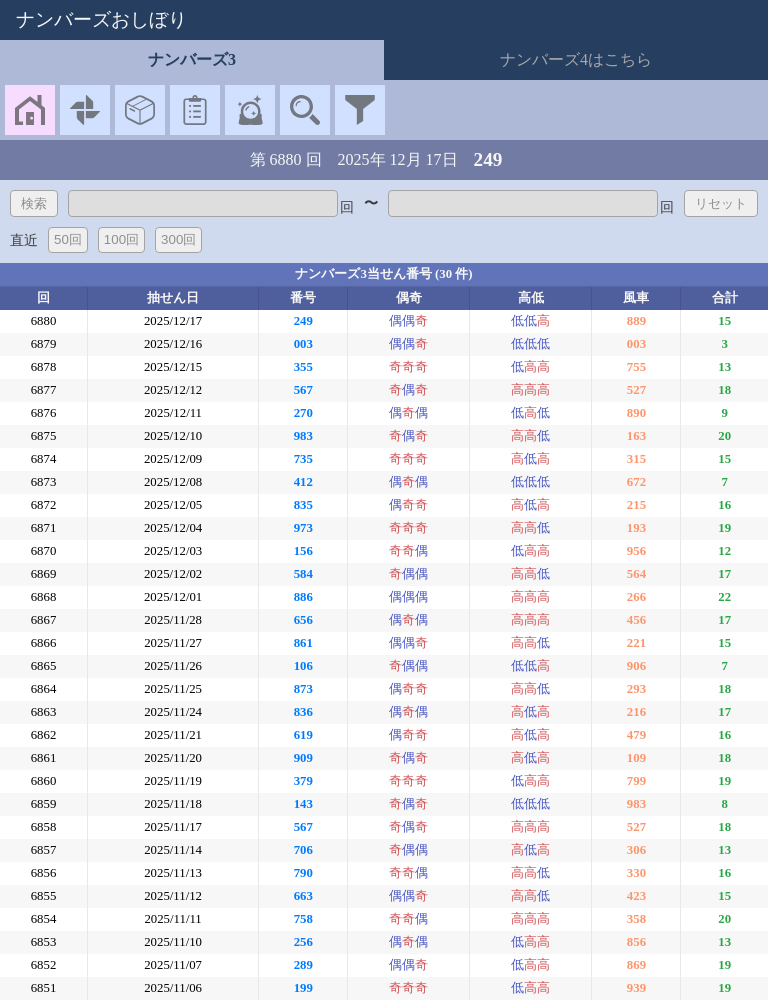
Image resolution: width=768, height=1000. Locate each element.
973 (303, 528)
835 (303, 505)
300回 (178, 239)
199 (303, 988)
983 (303, 436)
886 (303, 597)
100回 (121, 239)
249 (303, 321)
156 (303, 551)
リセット (721, 203)
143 (303, 804)
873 (303, 689)
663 (303, 896)
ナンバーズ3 (192, 59)
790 (303, 873)
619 (303, 735)
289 (303, 965)
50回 (68, 239)
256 (303, 942)
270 (303, 413)
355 (303, 367)
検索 (34, 203)
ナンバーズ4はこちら (576, 59)
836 (303, 712)
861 (303, 643)
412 (303, 482)
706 (303, 850)
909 (303, 758)
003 (303, 344)
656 (303, 620)
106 (303, 666)
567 (303, 390)
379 (303, 781)
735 (303, 459)
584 (303, 574)
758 (303, 919)
